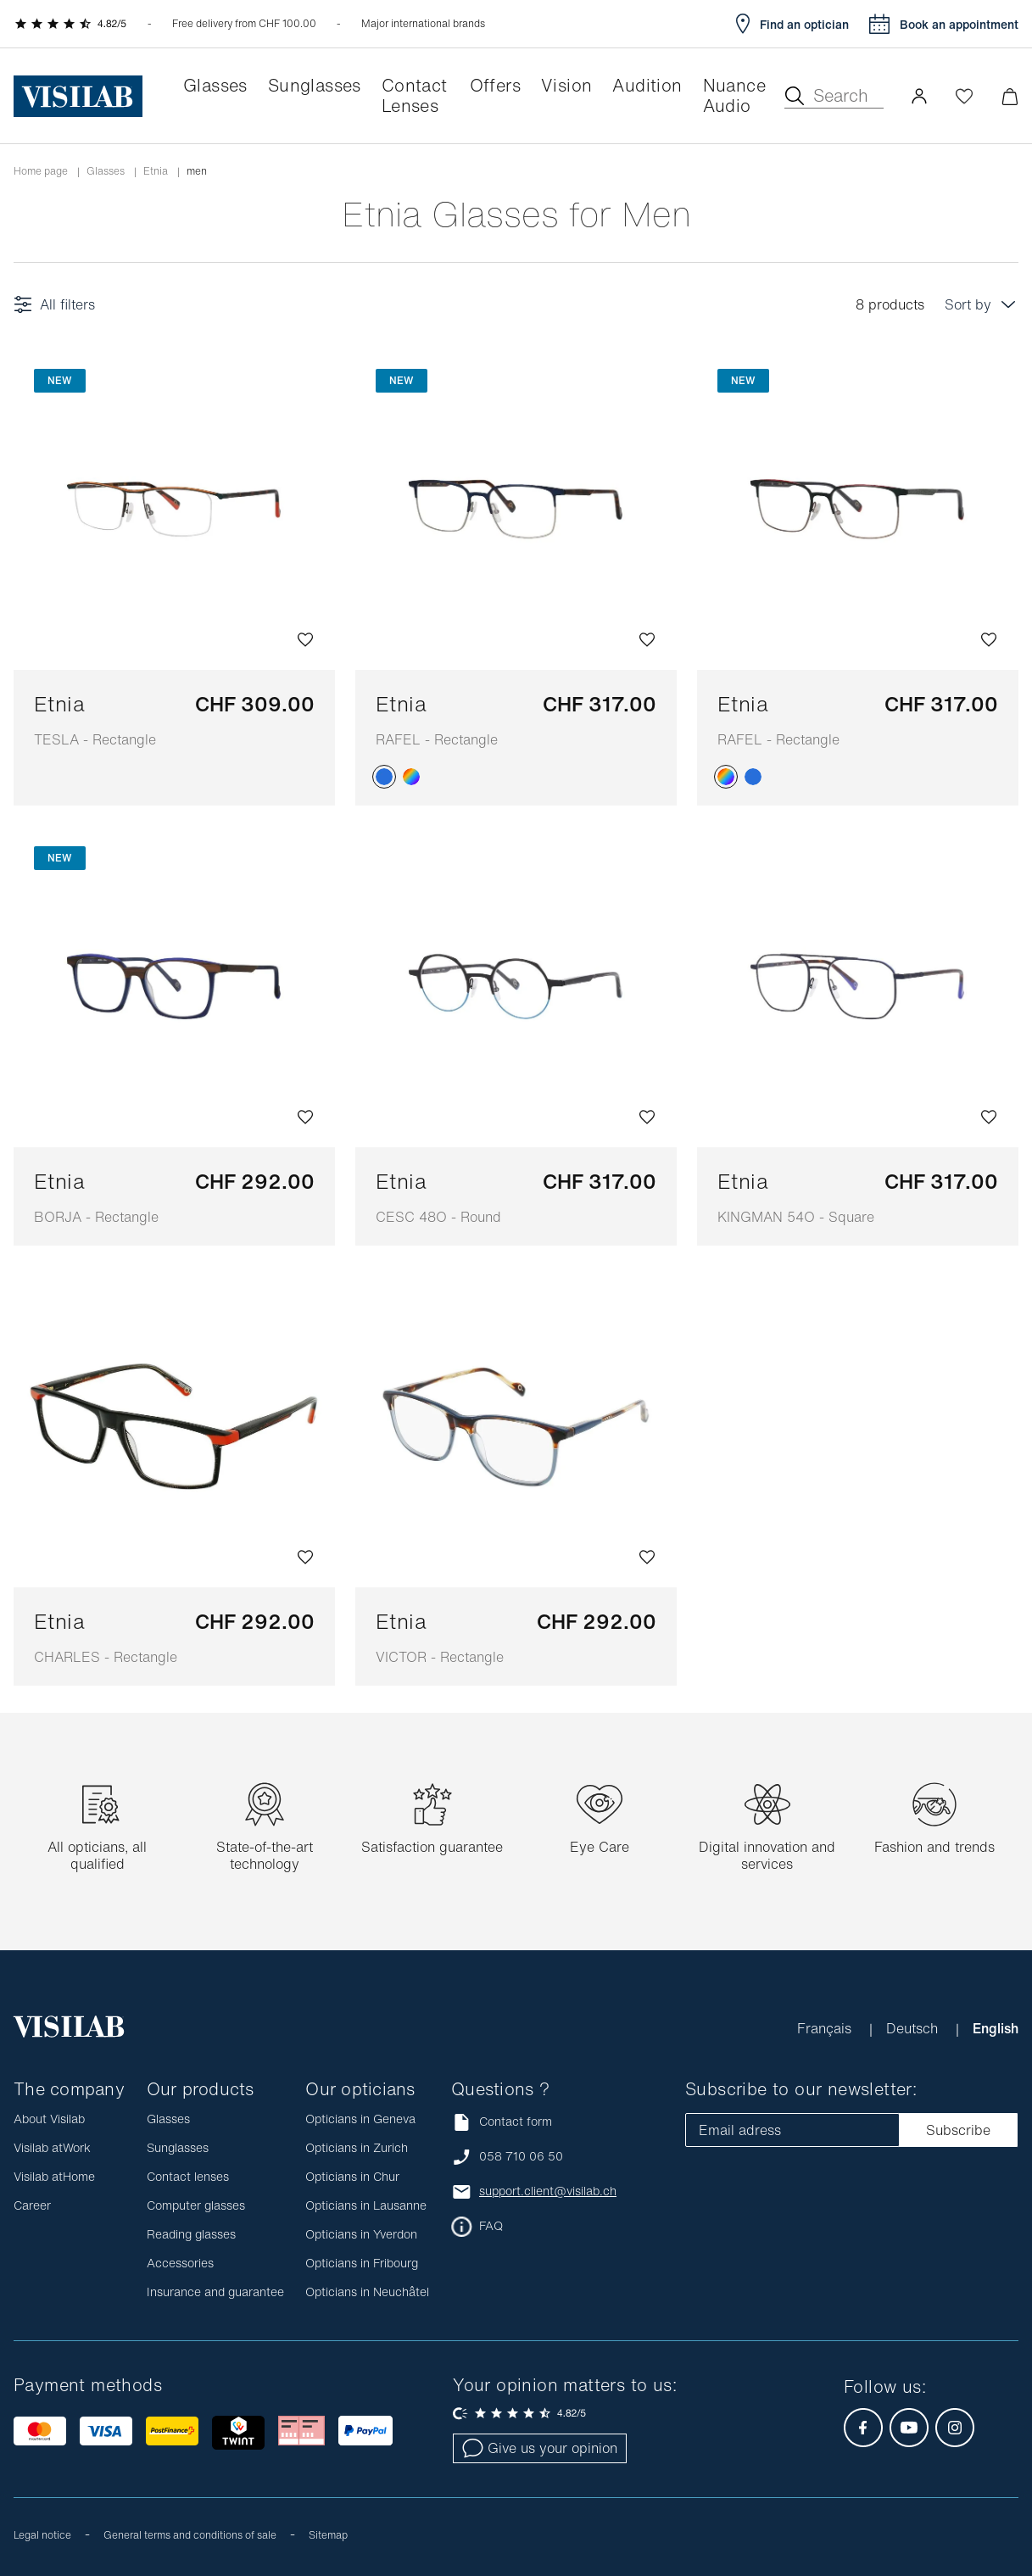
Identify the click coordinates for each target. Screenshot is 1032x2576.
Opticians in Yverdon (361, 2234)
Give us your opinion (539, 2448)
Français (826, 2028)
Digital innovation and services (767, 1855)
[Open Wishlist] (964, 95)
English (995, 2028)
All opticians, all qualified (97, 1855)
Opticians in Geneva (360, 2118)
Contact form (501, 2122)
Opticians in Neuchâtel (367, 2291)
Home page (41, 171)
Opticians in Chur (352, 2176)
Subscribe (958, 2130)
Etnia (95, 719)
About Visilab (49, 2118)
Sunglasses (178, 2147)
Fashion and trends (934, 1847)
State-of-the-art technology (264, 1855)
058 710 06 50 (521, 2156)
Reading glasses (191, 2234)
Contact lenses (188, 2176)
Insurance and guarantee (215, 2291)
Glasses (105, 171)
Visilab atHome (54, 2176)
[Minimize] (1009, 96)
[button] (919, 95)
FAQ (491, 2225)
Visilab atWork (52, 2147)
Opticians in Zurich (356, 2147)
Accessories (180, 2263)
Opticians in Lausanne (366, 2205)
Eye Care (599, 1847)
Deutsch (914, 2028)
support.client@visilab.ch (547, 2191)
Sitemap (328, 2535)
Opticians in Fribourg (361, 2263)
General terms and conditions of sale (189, 2535)
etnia (155, 171)
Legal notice (42, 2535)
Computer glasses (196, 2205)
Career (32, 2205)
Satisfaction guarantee (432, 1847)
